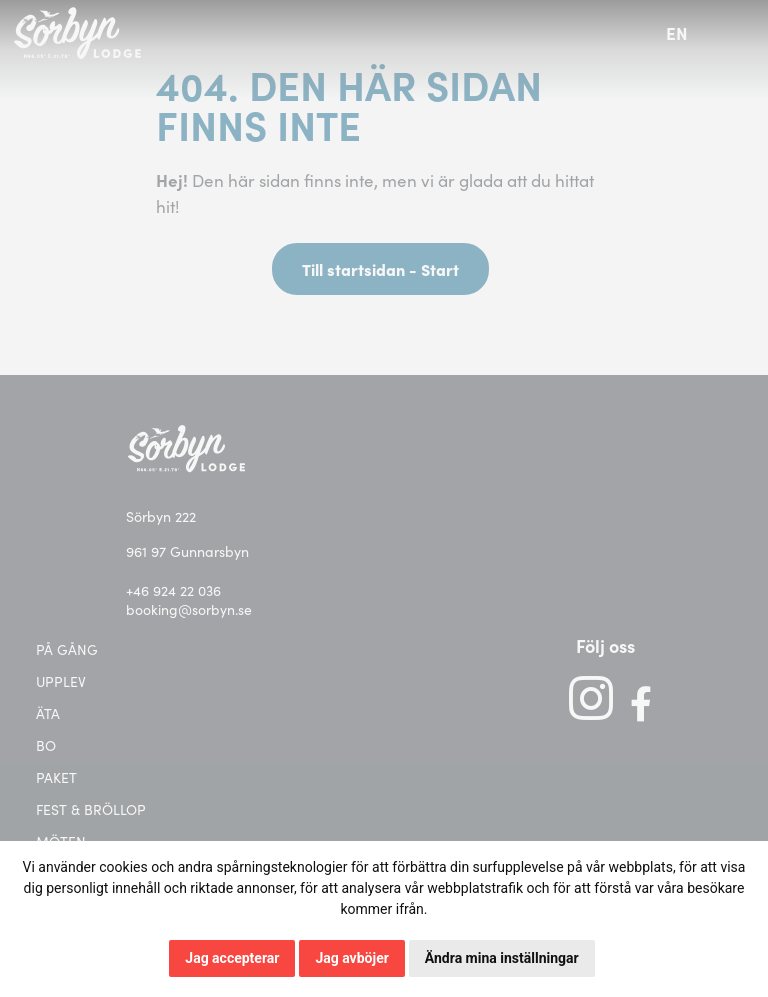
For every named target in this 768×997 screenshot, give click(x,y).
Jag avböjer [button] (351, 958)
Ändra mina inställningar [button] (502, 958)
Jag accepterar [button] (232, 958)
